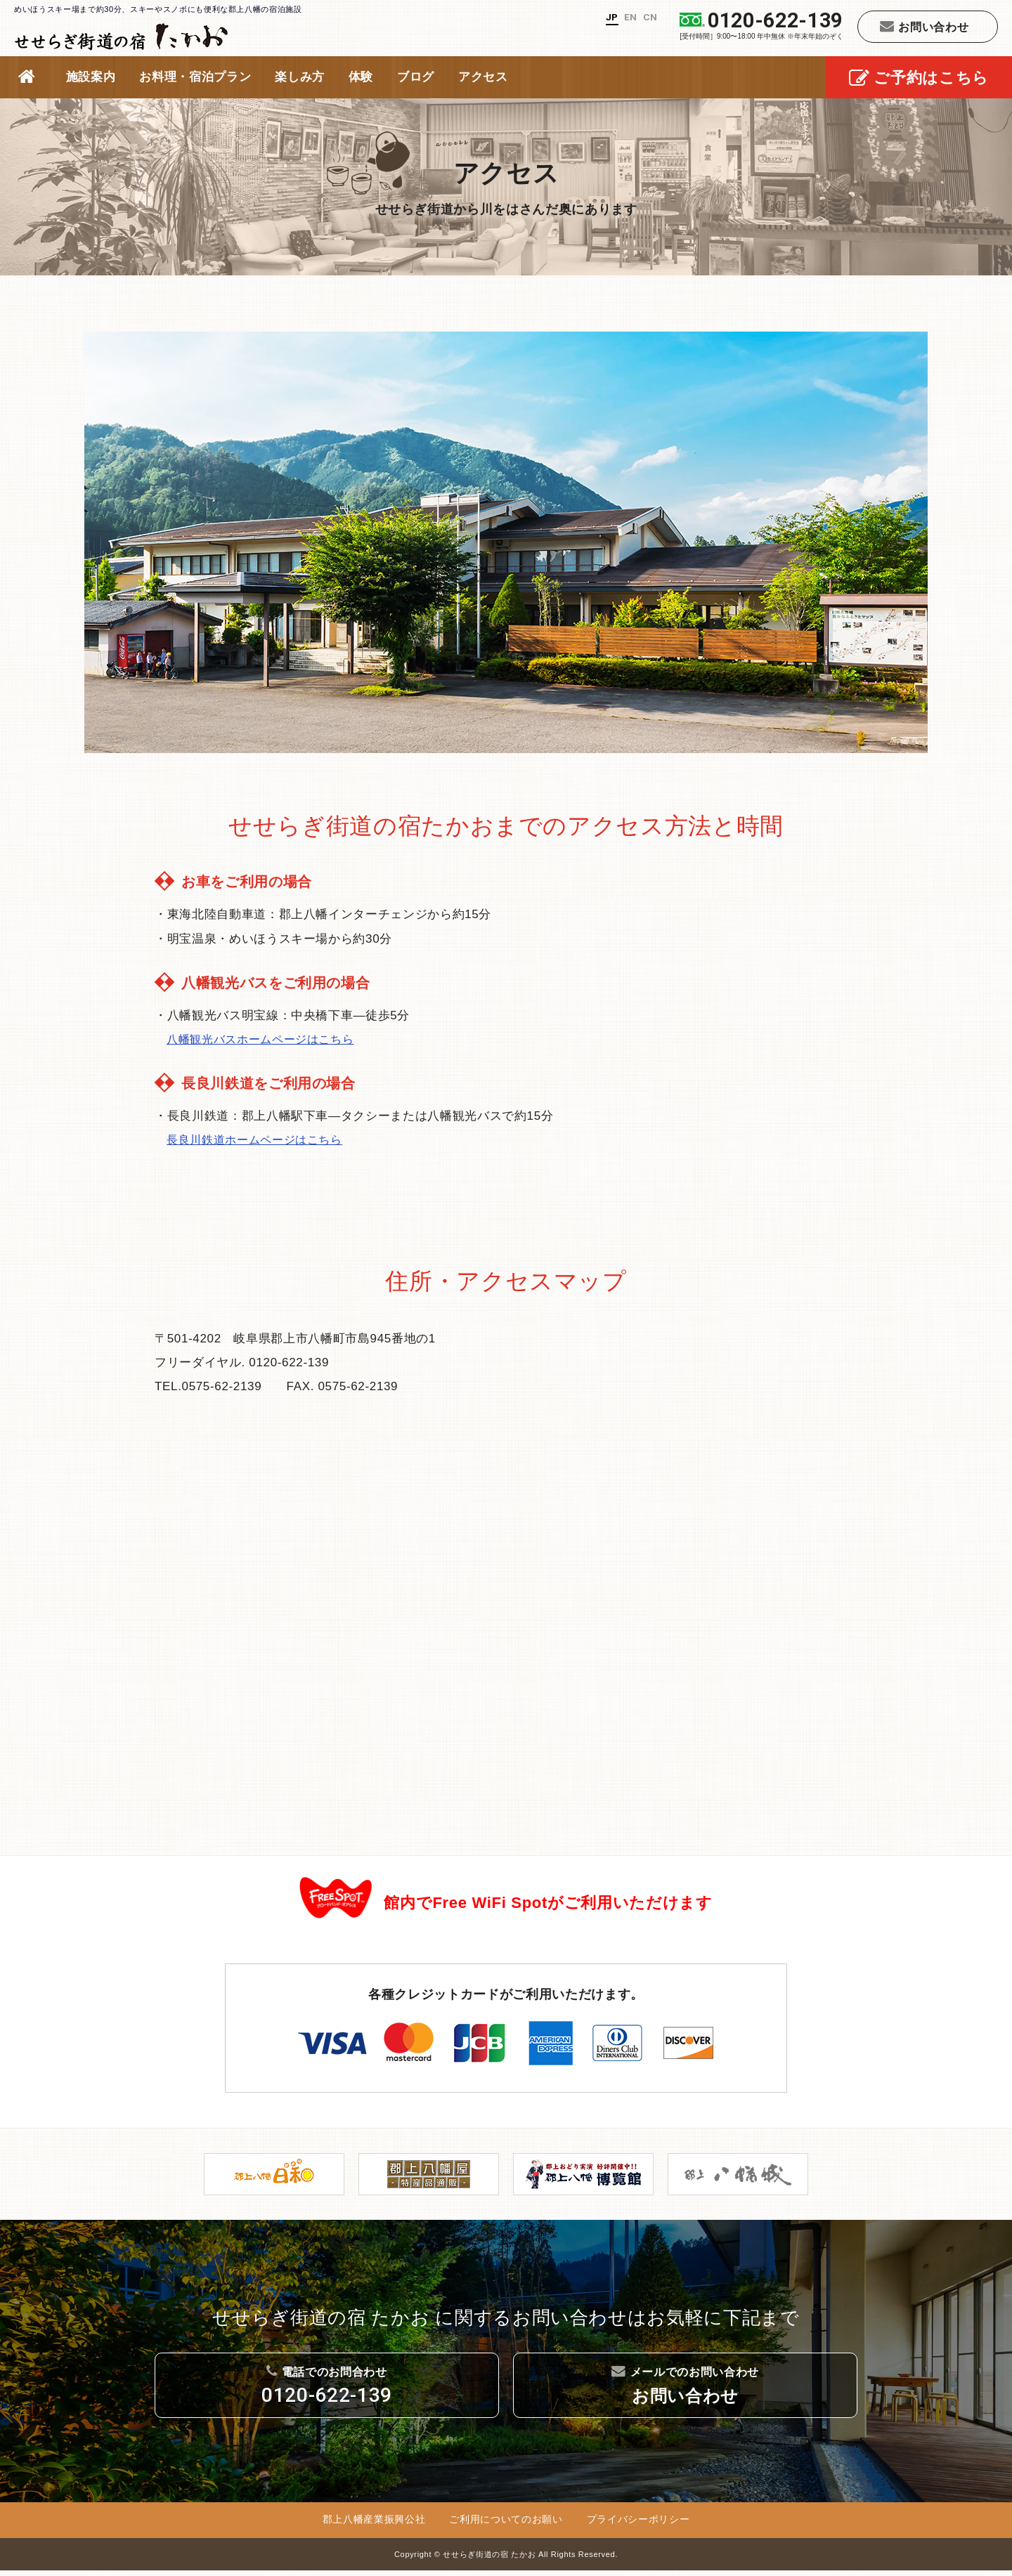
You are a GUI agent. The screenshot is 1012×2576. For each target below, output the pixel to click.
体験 (361, 77)
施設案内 (91, 77)
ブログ (415, 77)
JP (608, 17)
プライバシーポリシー (638, 2524)
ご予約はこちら (919, 79)
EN (628, 17)
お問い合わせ (924, 26)
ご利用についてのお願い (505, 2524)
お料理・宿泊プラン (195, 77)
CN (650, 17)
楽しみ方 (300, 77)
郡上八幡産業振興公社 (374, 2524)
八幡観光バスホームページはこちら (266, 1039)
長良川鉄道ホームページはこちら (260, 1139)
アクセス (483, 77)
